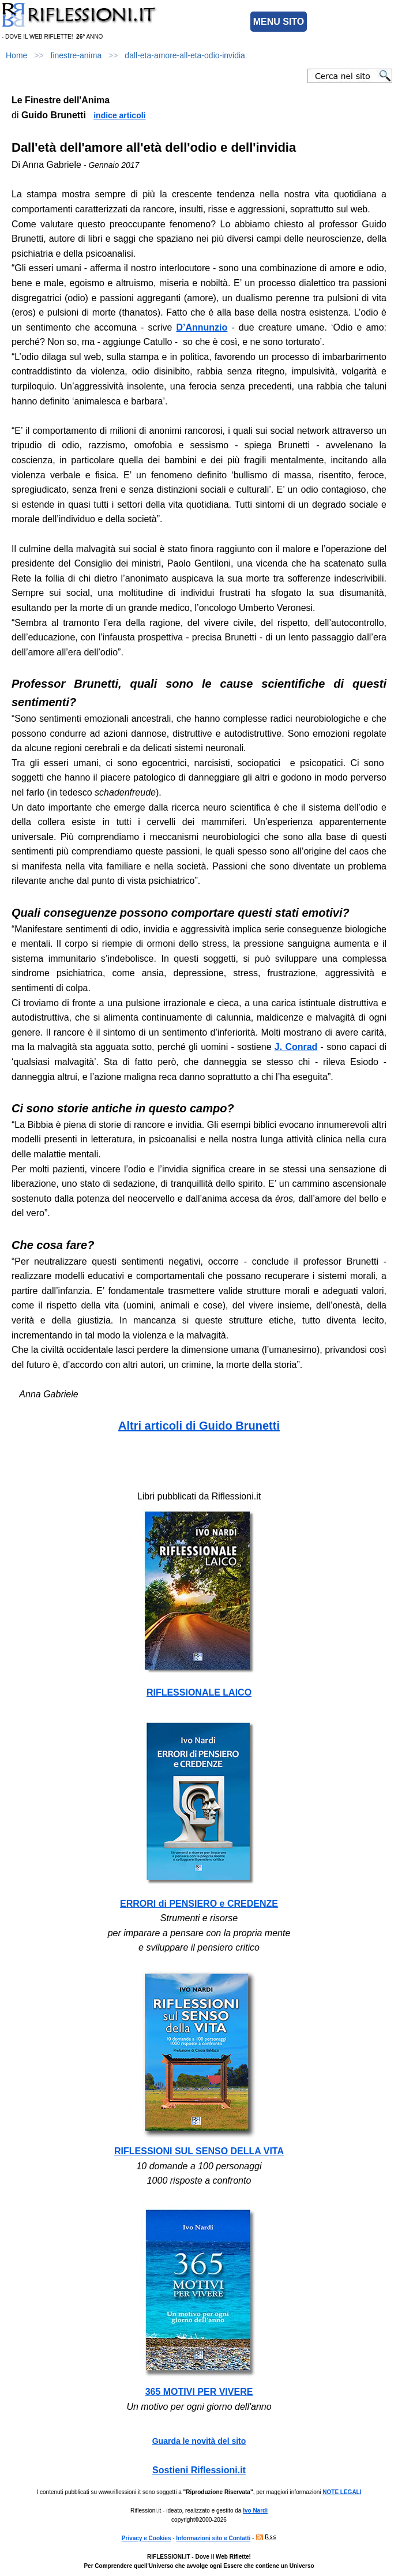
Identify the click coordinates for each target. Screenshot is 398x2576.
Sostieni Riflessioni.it (199, 2470)
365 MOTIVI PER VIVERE (199, 2392)
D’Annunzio (201, 327)
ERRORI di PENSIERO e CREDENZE (199, 1903)
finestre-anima (76, 55)
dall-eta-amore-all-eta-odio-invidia (185, 55)
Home (16, 55)
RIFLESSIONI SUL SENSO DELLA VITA (199, 2151)
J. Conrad (296, 1047)
